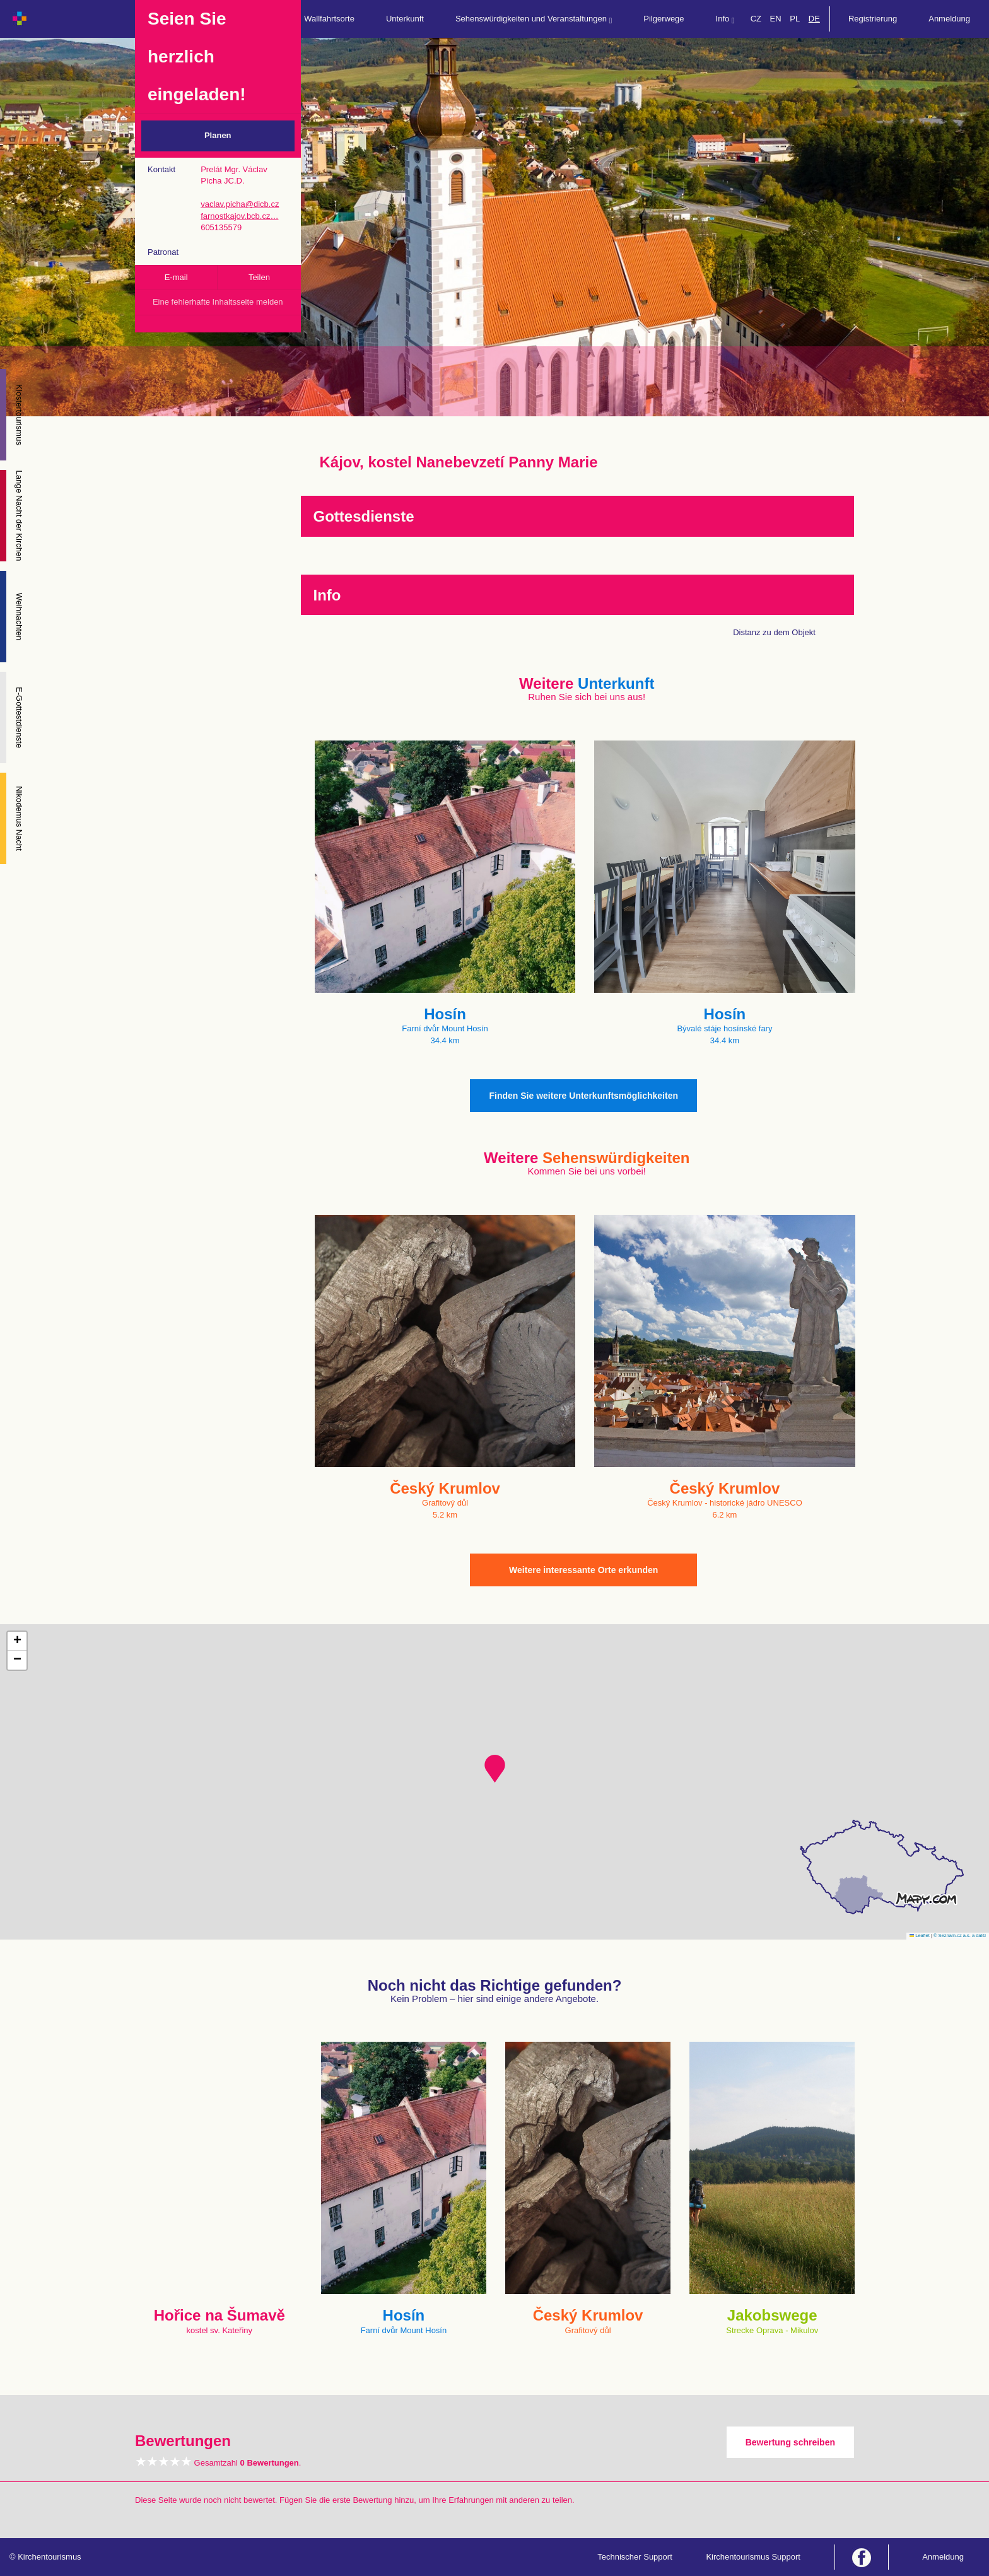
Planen (217, 135)
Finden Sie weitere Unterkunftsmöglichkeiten (583, 1096)
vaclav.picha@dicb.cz (240, 204)
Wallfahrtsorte (329, 18)
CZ (756, 18)
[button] (494, 1769)
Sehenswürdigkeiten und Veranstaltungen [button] (533, 19)
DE (814, 18)
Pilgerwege (663, 18)
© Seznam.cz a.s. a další (959, 1935)
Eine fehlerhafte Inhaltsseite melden (218, 302)
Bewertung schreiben (790, 2442)
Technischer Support (634, 2556)
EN (775, 18)
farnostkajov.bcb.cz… (239, 216)
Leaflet (920, 1935)
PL (795, 18)
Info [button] (725, 19)
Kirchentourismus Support (753, 2556)
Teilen (259, 277)
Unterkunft (405, 18)
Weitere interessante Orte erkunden (583, 1570)
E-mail (176, 277)
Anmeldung (949, 18)
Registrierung (872, 18)
